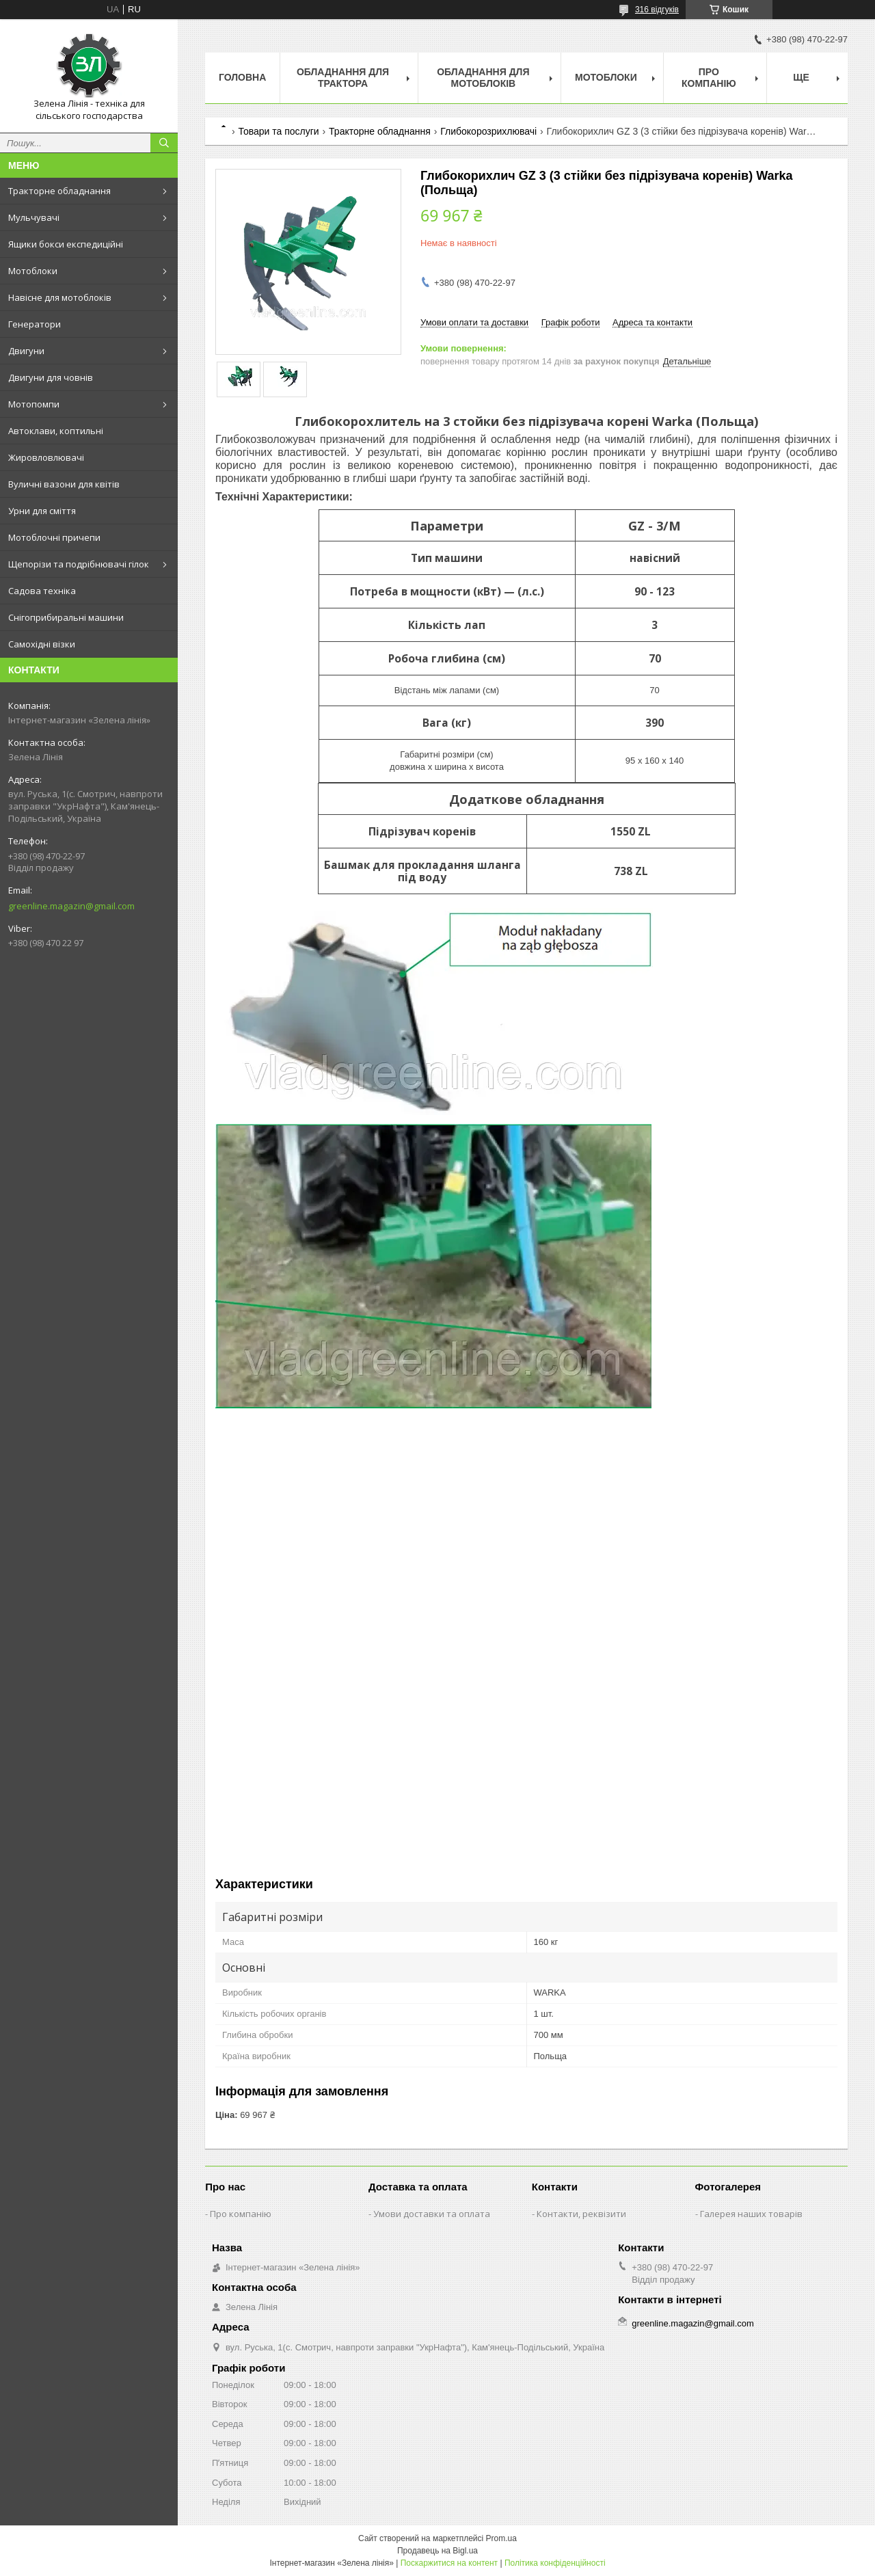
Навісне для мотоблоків (59, 297)
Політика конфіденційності (555, 2563)
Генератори (34, 324)
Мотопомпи (33, 404)
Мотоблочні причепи (54, 537)
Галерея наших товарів (751, 2214)
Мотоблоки (32, 271)
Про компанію (709, 77)
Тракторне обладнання (59, 191)
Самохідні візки (41, 644)
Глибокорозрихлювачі (488, 131)
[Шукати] (164, 143)
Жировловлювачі (46, 457)
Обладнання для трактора (343, 77)
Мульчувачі (33, 217)
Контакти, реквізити (581, 2214)
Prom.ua (501, 2538)
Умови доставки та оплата (431, 2214)
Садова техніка (42, 591)
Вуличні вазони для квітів (64, 484)
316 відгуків (657, 9)
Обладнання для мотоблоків (483, 77)
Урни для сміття (42, 511)
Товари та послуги (278, 131)
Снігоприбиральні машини (66, 617)
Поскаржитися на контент (449, 2563)
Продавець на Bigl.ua (437, 2550)
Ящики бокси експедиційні (65, 244)
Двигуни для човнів (50, 377)
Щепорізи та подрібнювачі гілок (78, 564)
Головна (242, 77)
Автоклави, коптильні (55, 431)
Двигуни (26, 351)
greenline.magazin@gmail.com (71, 906)
